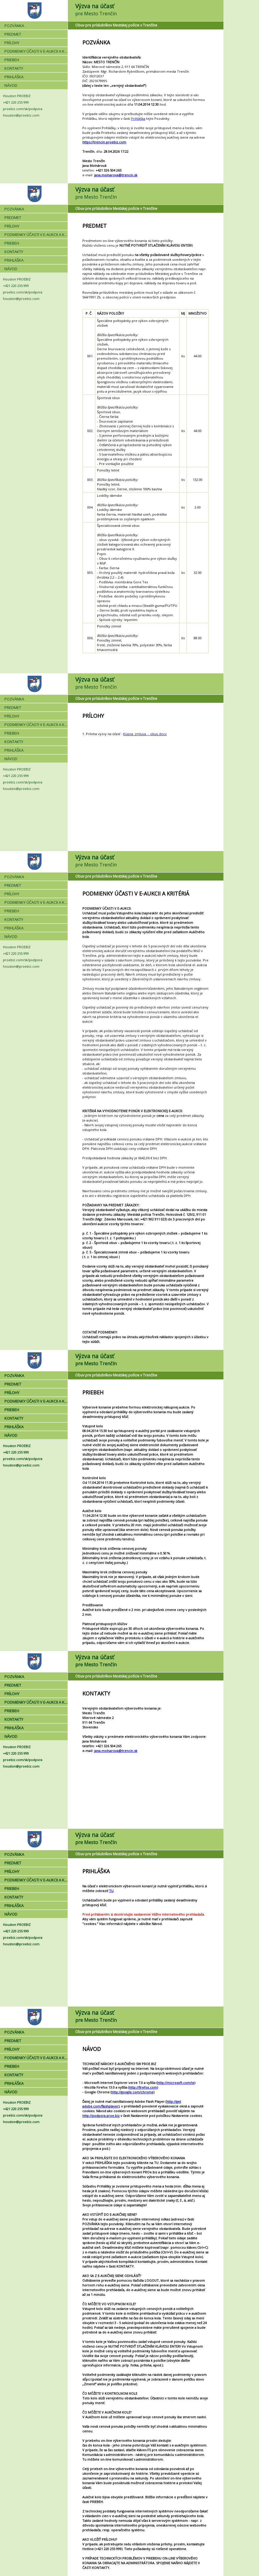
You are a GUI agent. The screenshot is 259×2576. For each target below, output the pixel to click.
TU (111, 1891)
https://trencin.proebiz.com (104, 142)
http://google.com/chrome (132, 2092)
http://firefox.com (143, 2087)
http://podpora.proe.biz (101, 2115)
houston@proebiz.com (21, 115)
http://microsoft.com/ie (175, 2082)
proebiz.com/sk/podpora (22, 109)
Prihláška (138, 118)
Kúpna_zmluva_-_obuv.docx (145, 734)
